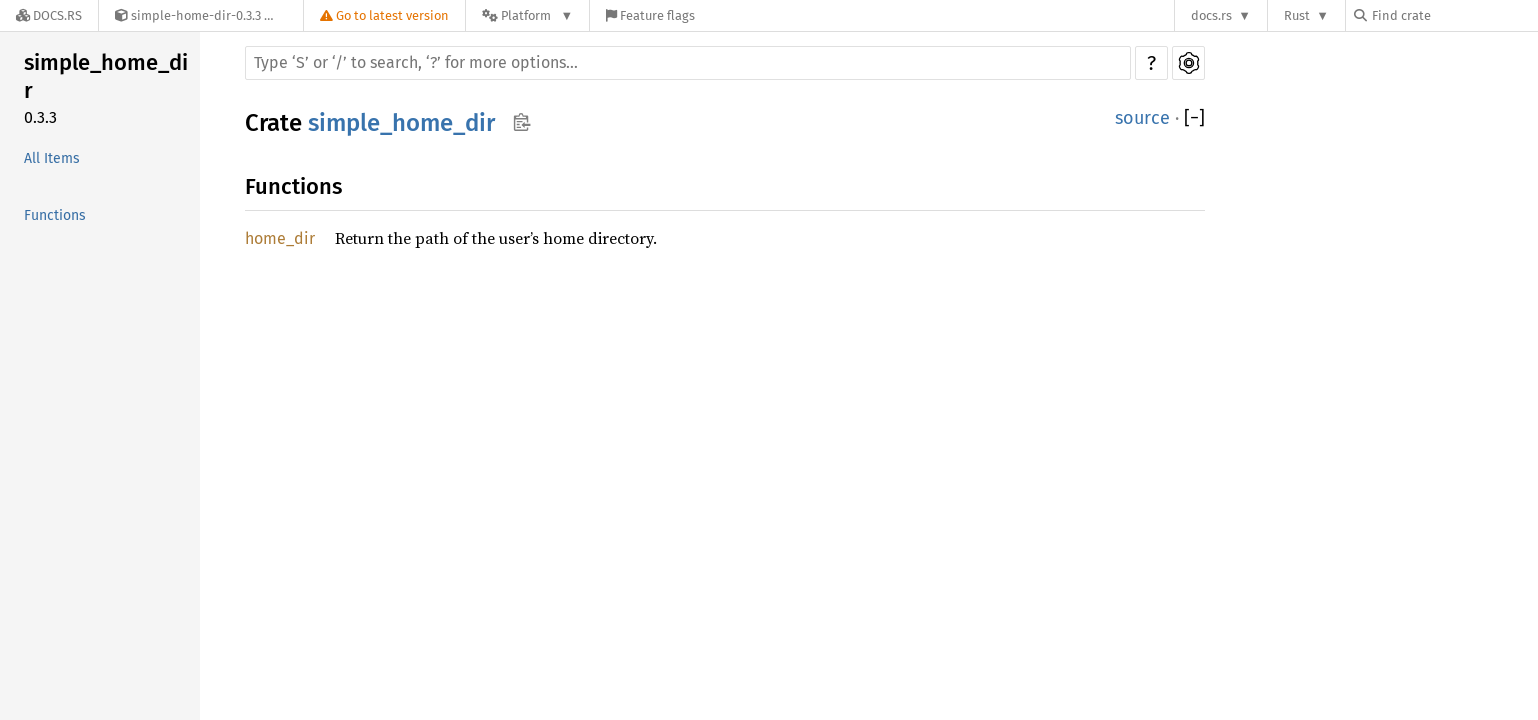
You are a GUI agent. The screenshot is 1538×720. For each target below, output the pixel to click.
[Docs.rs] (49, 15)
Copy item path (521, 122)
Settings (1188, 63)
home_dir (280, 238)
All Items (52, 158)
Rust (1297, 15)
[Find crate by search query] (1454, 15)
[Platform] (527, 15)
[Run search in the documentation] (688, 63)
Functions (55, 215)
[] (1194, 118)
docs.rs (1211, 15)
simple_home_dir (106, 76)
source (1142, 118)
